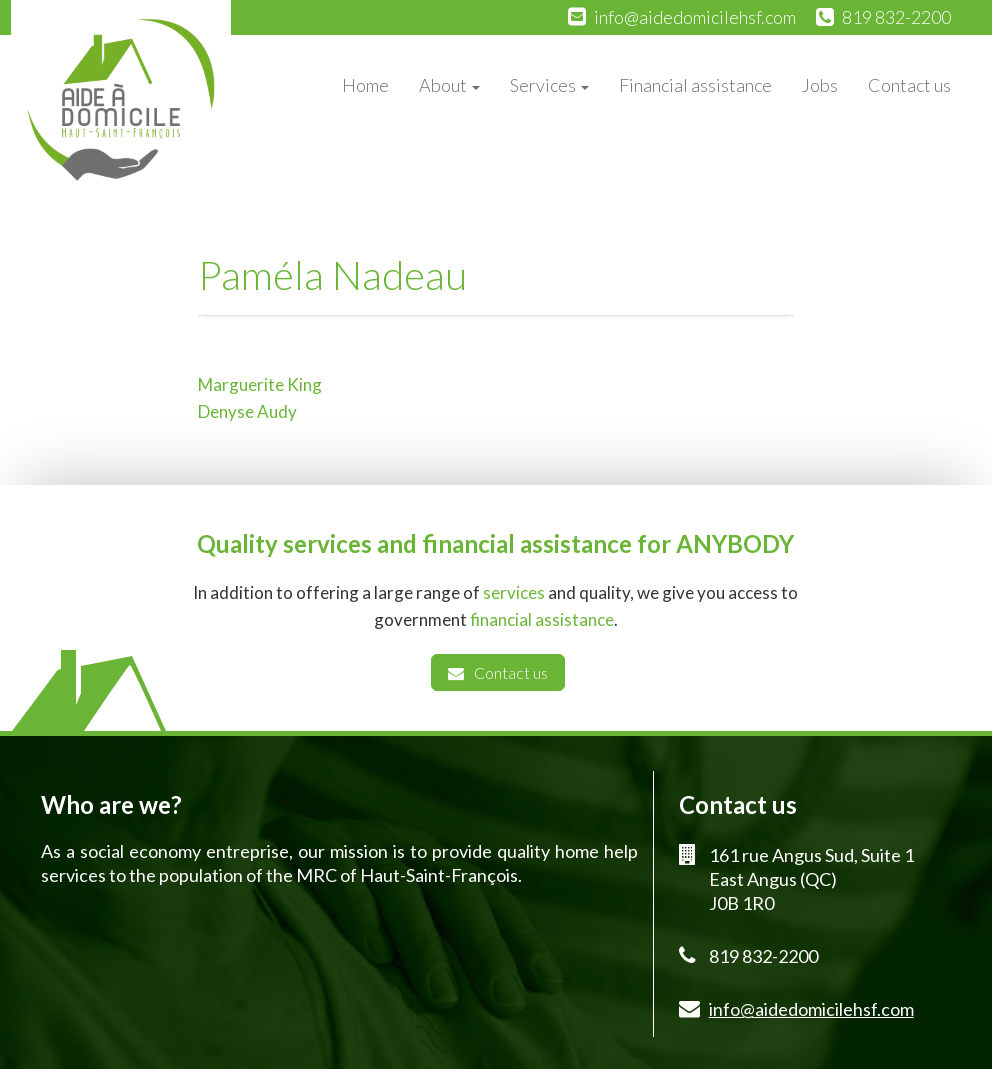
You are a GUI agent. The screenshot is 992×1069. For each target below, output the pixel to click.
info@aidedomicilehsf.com (695, 17)
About (449, 85)
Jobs (820, 85)
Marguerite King (260, 384)
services (514, 592)
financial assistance (542, 619)
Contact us (909, 85)
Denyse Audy (247, 411)
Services (549, 85)
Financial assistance (695, 85)
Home (365, 85)
